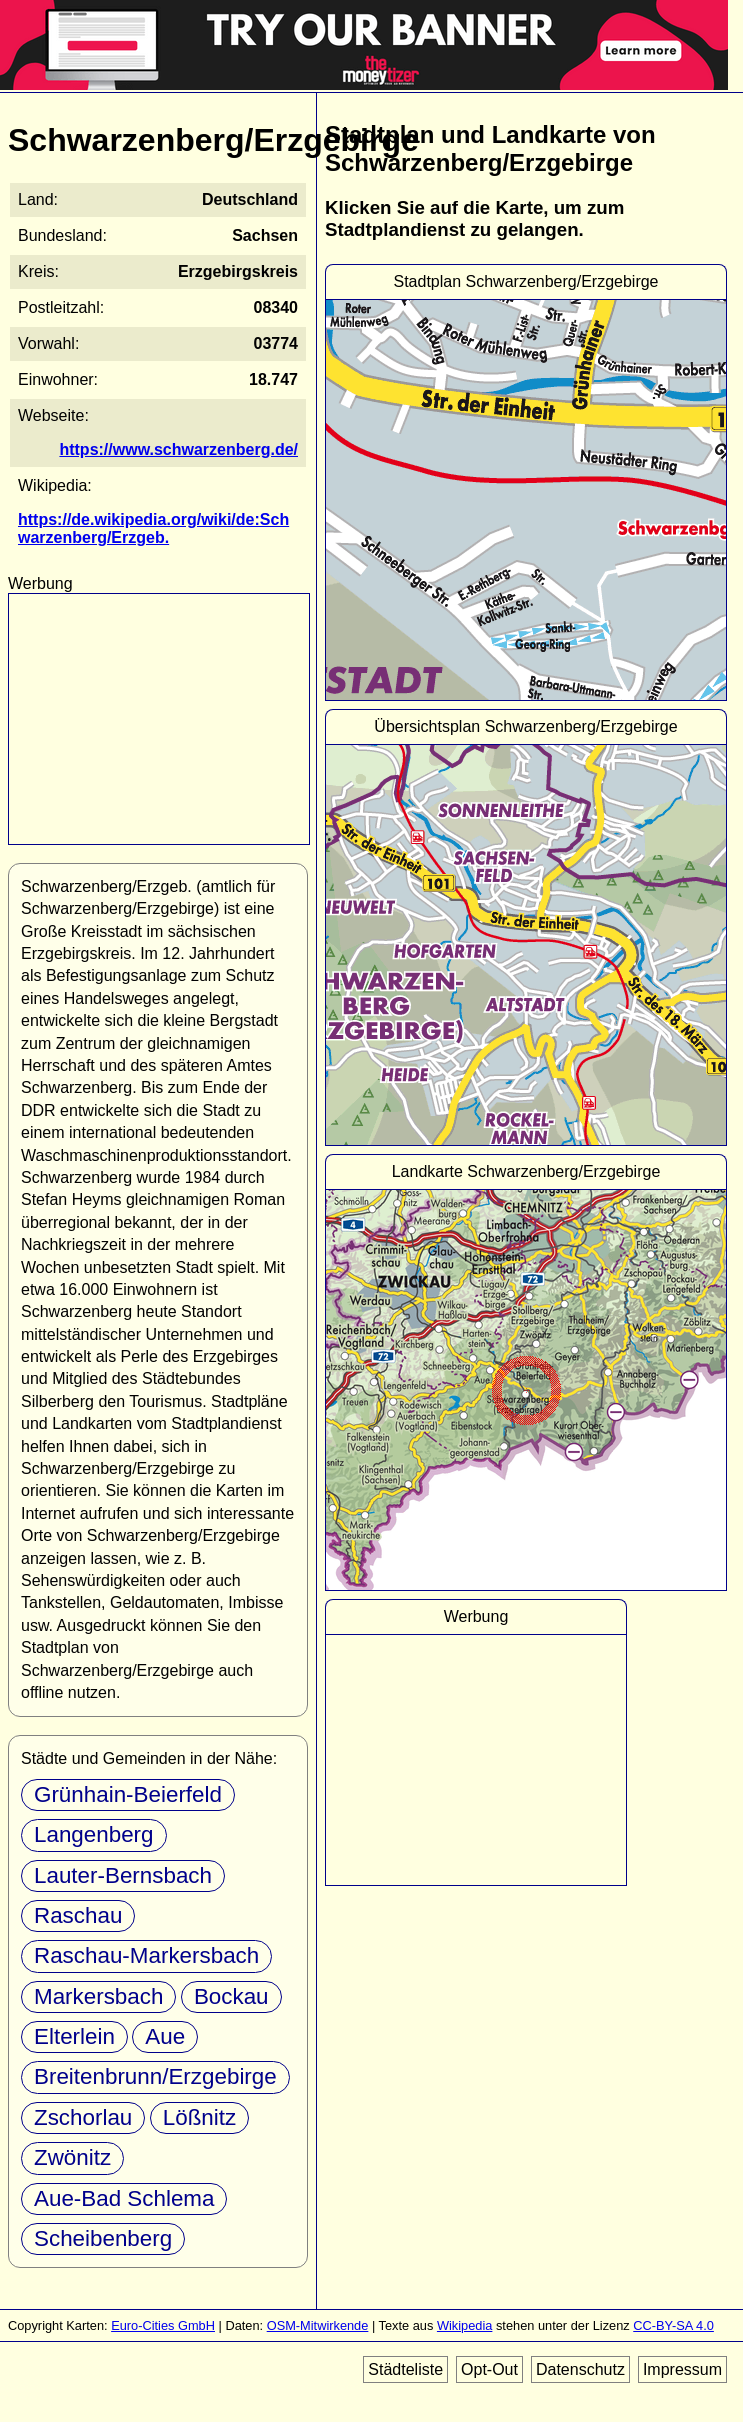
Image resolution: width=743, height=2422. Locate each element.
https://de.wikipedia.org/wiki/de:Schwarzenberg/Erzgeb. (153, 528)
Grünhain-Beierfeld (128, 1794)
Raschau (78, 1915)
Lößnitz (199, 2117)
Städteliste (405, 2369)
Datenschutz (580, 2369)
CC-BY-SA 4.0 (673, 2325)
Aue (165, 2036)
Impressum (682, 2369)
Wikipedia (464, 2325)
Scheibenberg (103, 2238)
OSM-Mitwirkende (318, 2325)
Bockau (231, 1996)
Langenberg (94, 1834)
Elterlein (74, 2036)
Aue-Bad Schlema (124, 2198)
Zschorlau (83, 2117)
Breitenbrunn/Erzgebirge (155, 2076)
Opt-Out (489, 2369)
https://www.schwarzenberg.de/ (178, 449)
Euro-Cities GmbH (163, 2325)
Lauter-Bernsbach (123, 1875)
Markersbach (98, 1996)
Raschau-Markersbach (146, 1955)
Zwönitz (72, 2157)
